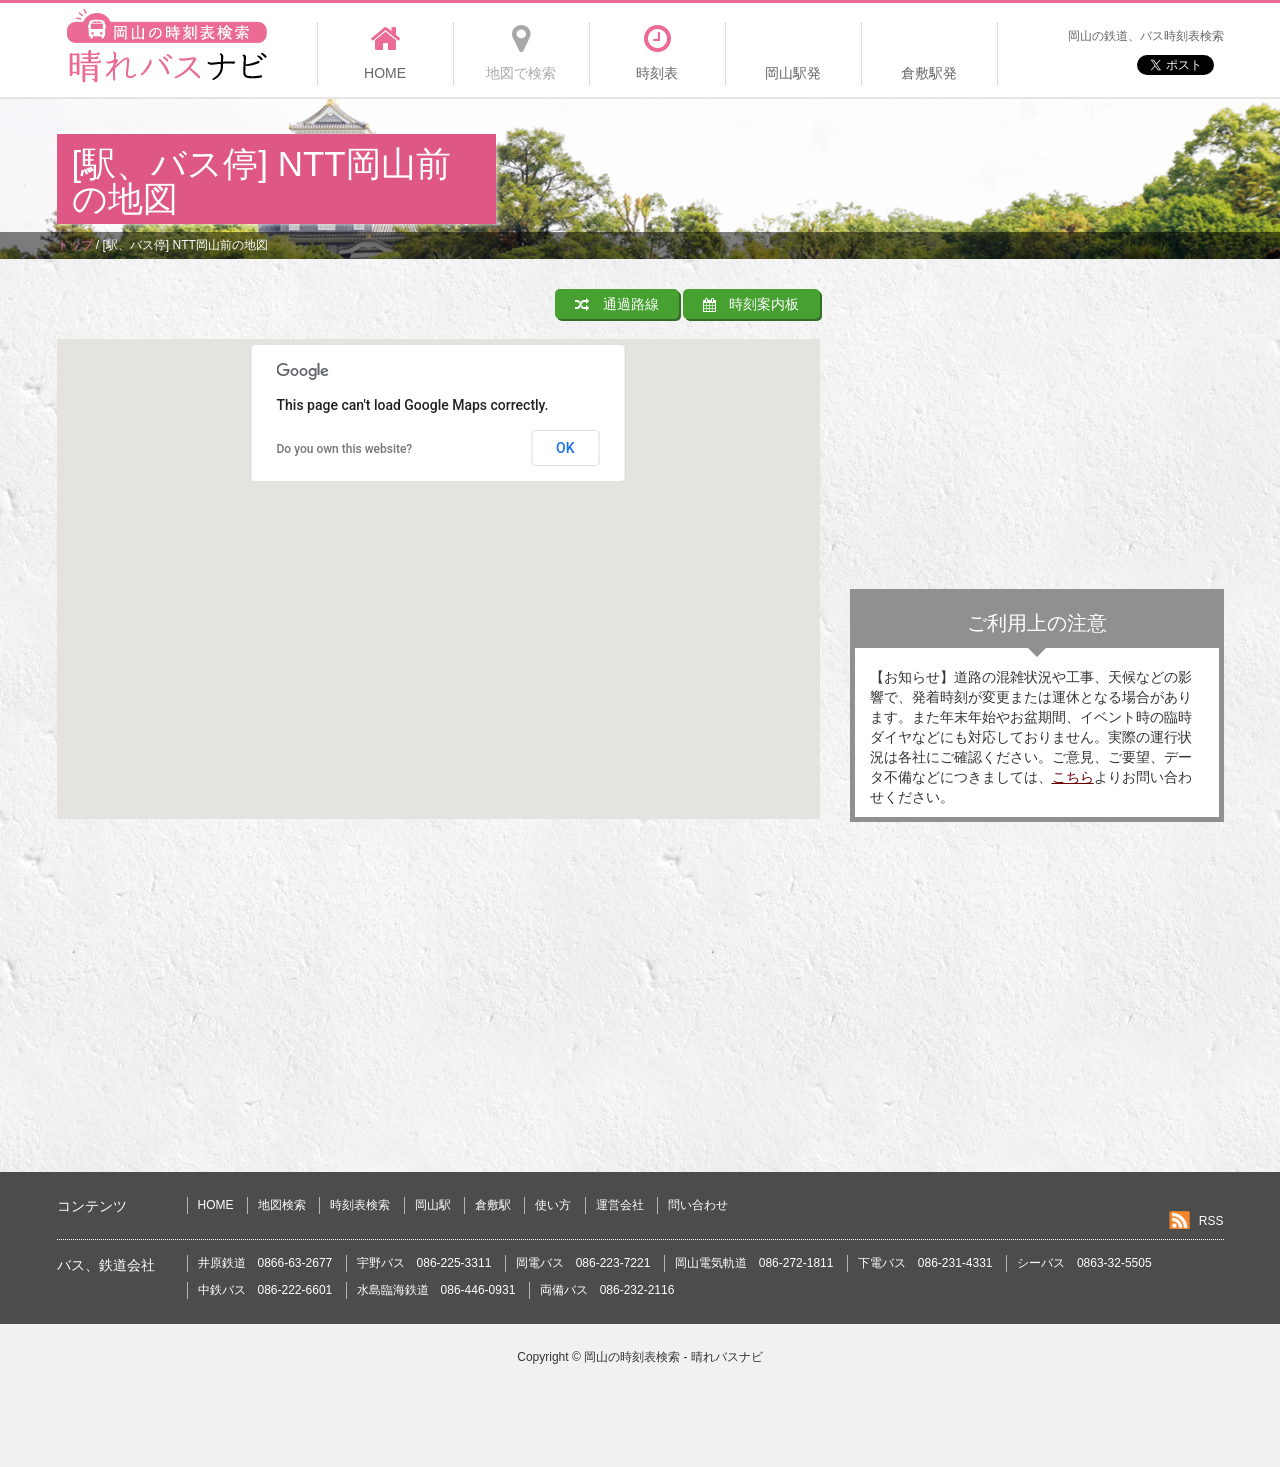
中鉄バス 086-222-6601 (265, 1290)
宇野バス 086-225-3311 (424, 1263)
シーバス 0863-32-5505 (1084, 1263)
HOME (216, 1205)
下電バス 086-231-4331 (925, 1263)
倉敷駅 (493, 1205)
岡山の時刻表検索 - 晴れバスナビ (673, 1357)
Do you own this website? (345, 449)
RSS (1211, 1221)
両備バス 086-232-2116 (607, 1290)
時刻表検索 (360, 1205)
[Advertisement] (860, 164)
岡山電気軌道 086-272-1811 (754, 1263)
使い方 (553, 1205)
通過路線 (617, 304)
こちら (1073, 777)
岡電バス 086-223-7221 (583, 1263)
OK (565, 448)
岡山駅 (433, 1205)
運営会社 (620, 1205)
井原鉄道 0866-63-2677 (265, 1263)
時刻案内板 (751, 304)
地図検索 (282, 1205)
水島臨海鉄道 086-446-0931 (436, 1290)
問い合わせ (698, 1205)
